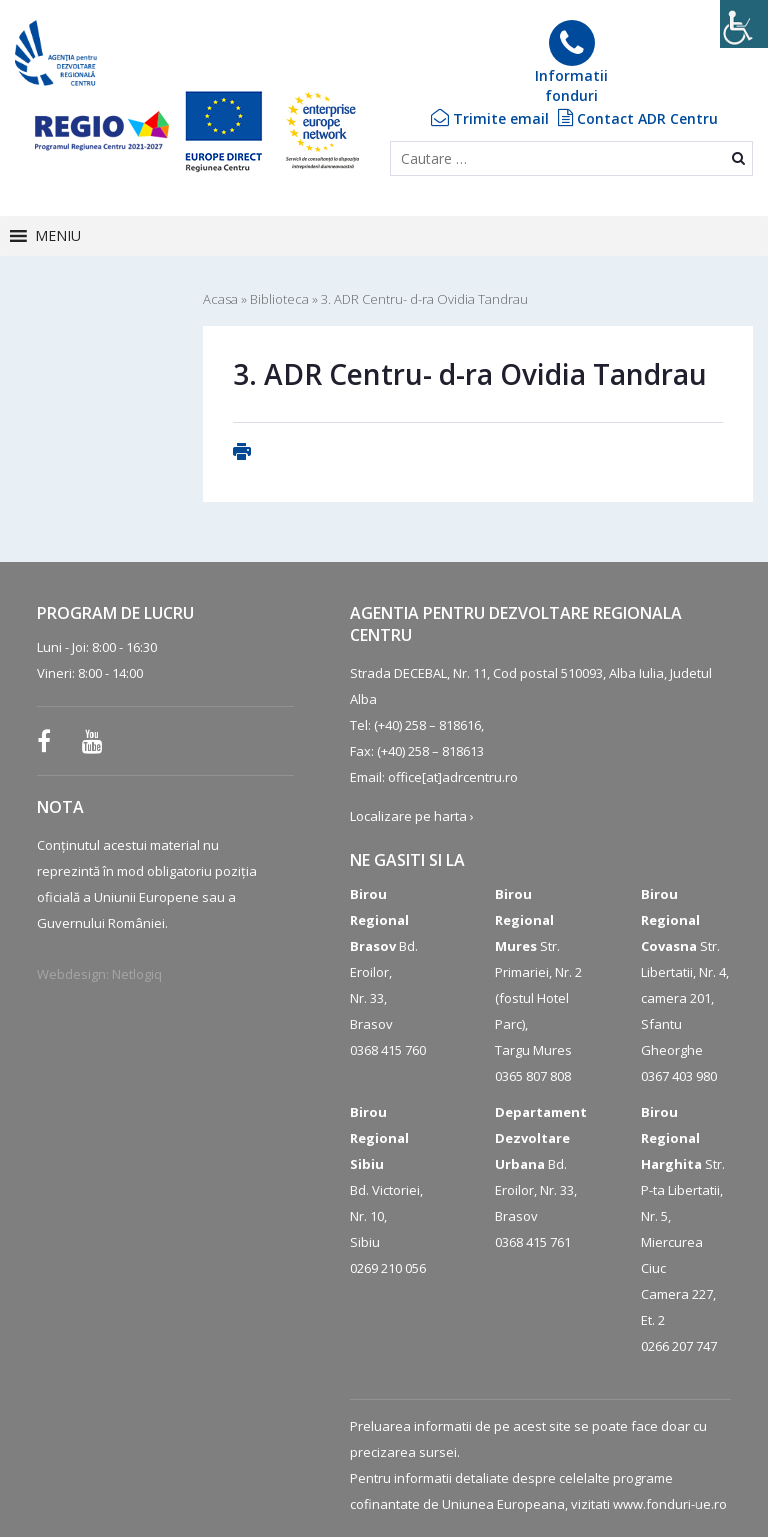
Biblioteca (279, 299)
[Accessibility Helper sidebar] (744, 24)
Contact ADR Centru (638, 118)
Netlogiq (137, 974)
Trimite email (490, 118)
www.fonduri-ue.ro (670, 1504)
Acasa (220, 299)
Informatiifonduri (571, 62)
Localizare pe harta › (412, 816)
